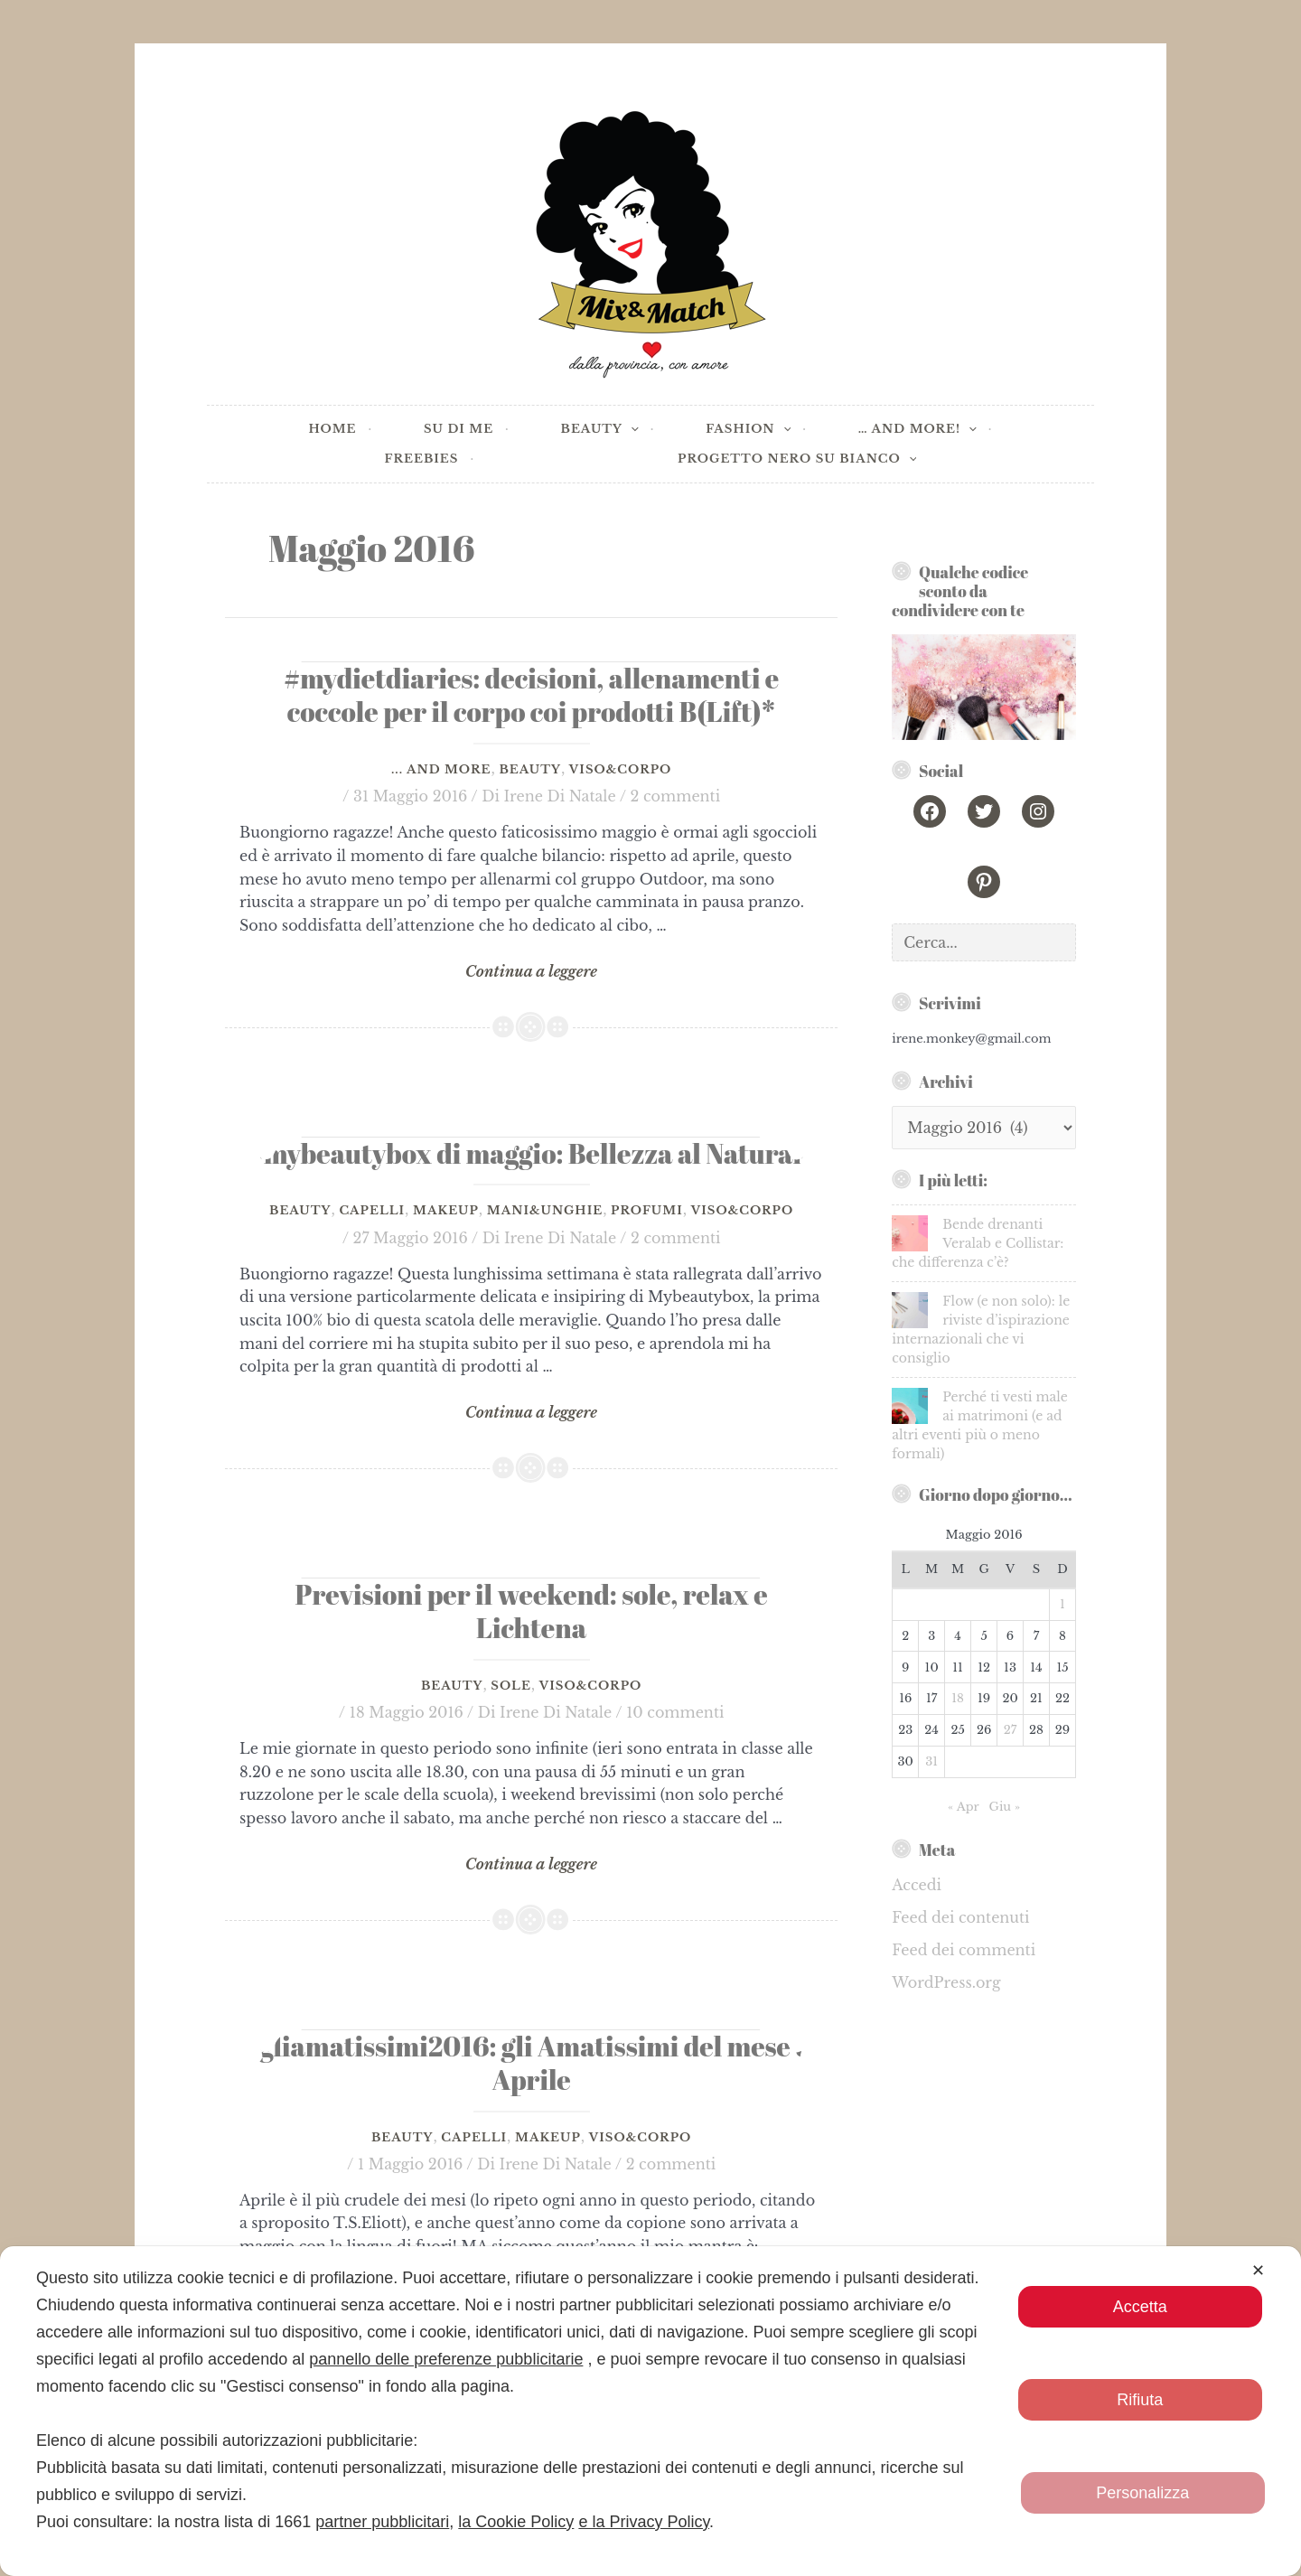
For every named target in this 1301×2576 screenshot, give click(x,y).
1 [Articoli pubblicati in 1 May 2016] (1062, 1604)
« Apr (963, 1806)
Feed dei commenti (963, 1950)
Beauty (529, 769)
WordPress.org (946, 1982)
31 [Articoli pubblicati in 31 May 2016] (931, 1761)
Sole (510, 1685)
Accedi (916, 1885)
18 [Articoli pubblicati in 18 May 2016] (957, 1698)
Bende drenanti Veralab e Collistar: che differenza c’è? (977, 1243)
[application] (572, 429)
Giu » (1005, 1806)
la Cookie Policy (516, 2522)
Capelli (372, 1210)
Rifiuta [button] (1139, 2400)
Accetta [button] (1139, 2307)
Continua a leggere (530, 972)
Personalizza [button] (1142, 2493)
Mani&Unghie (545, 1210)
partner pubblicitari (382, 2522)
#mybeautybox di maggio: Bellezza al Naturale (532, 1153)
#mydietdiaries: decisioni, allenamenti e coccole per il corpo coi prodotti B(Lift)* (531, 695)
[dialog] (650, 2411)
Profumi (647, 1210)
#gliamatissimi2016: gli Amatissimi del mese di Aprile (531, 2063)
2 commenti (676, 796)
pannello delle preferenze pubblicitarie (446, 2359)
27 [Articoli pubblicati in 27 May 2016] (1010, 1730)
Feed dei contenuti (960, 1917)
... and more (441, 769)
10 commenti (675, 1712)
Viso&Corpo (620, 769)
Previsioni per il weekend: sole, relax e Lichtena (531, 1611)
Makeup (446, 1210)
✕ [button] (1258, 2271)
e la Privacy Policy (643, 2522)
